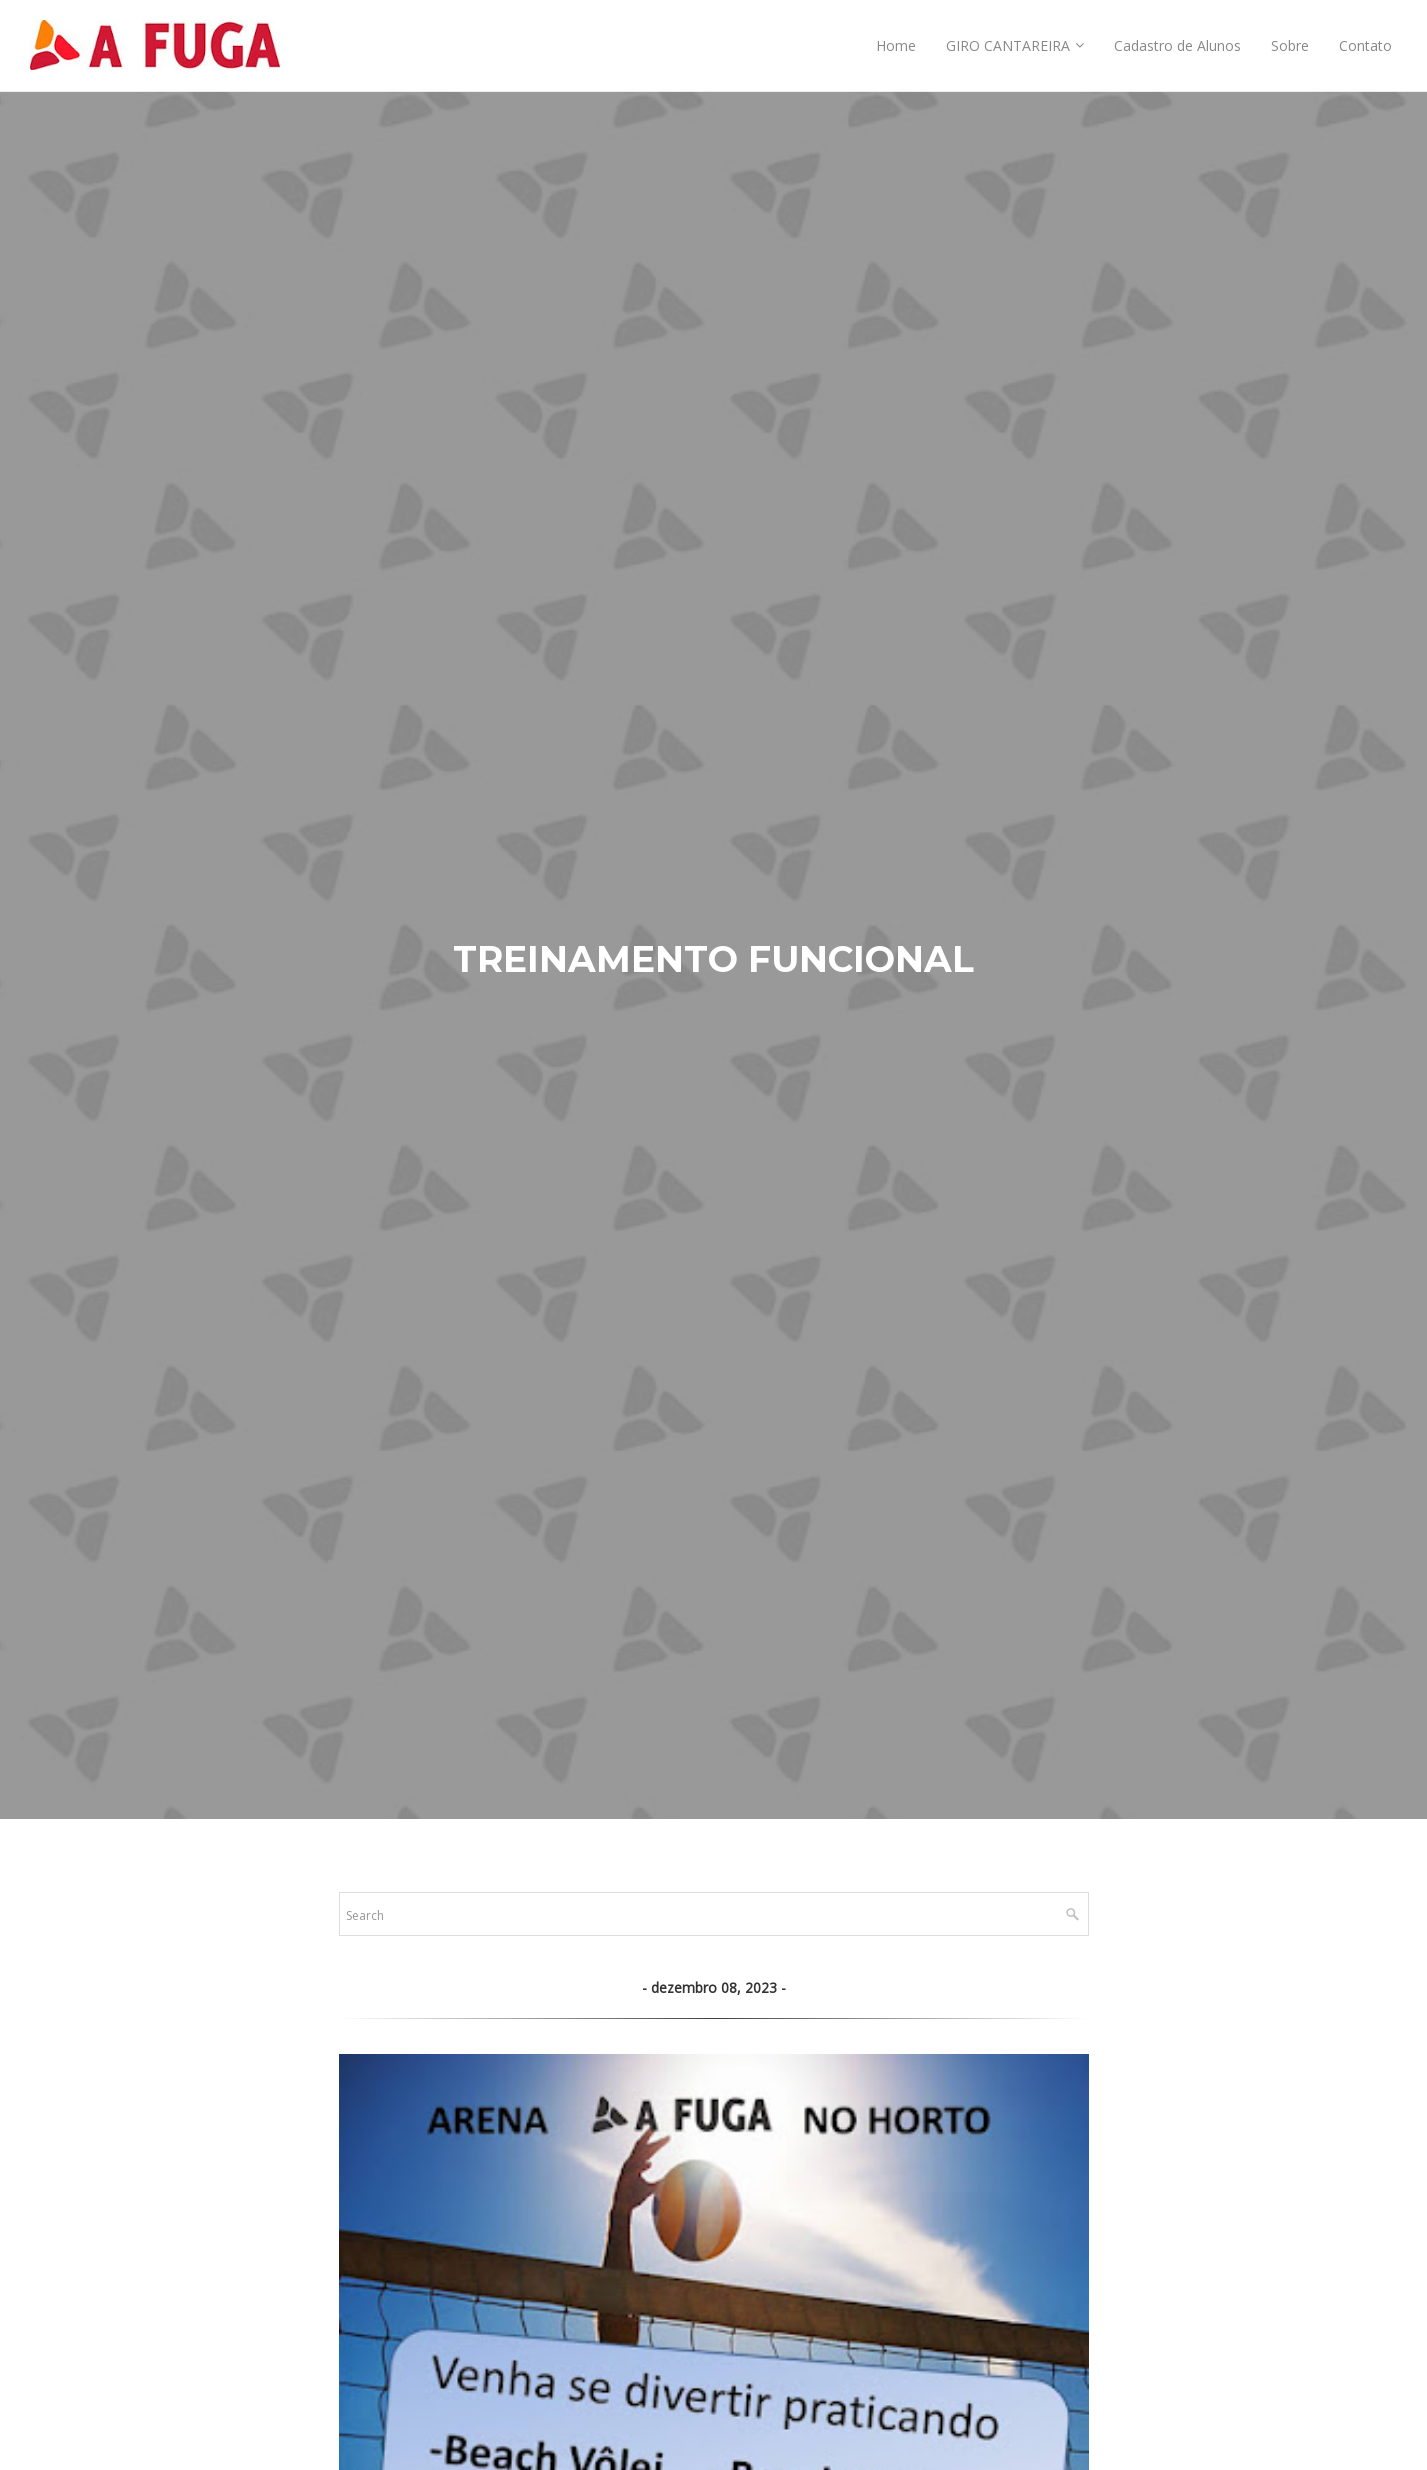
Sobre (1290, 45)
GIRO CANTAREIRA (1008, 45)
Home (896, 45)
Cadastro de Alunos (1177, 45)
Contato (1365, 45)
